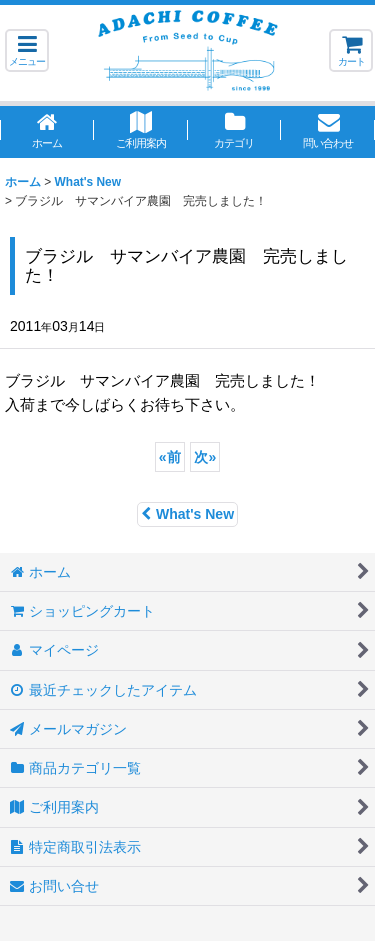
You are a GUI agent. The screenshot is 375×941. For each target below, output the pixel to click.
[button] (27, 50)
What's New (187, 514)
